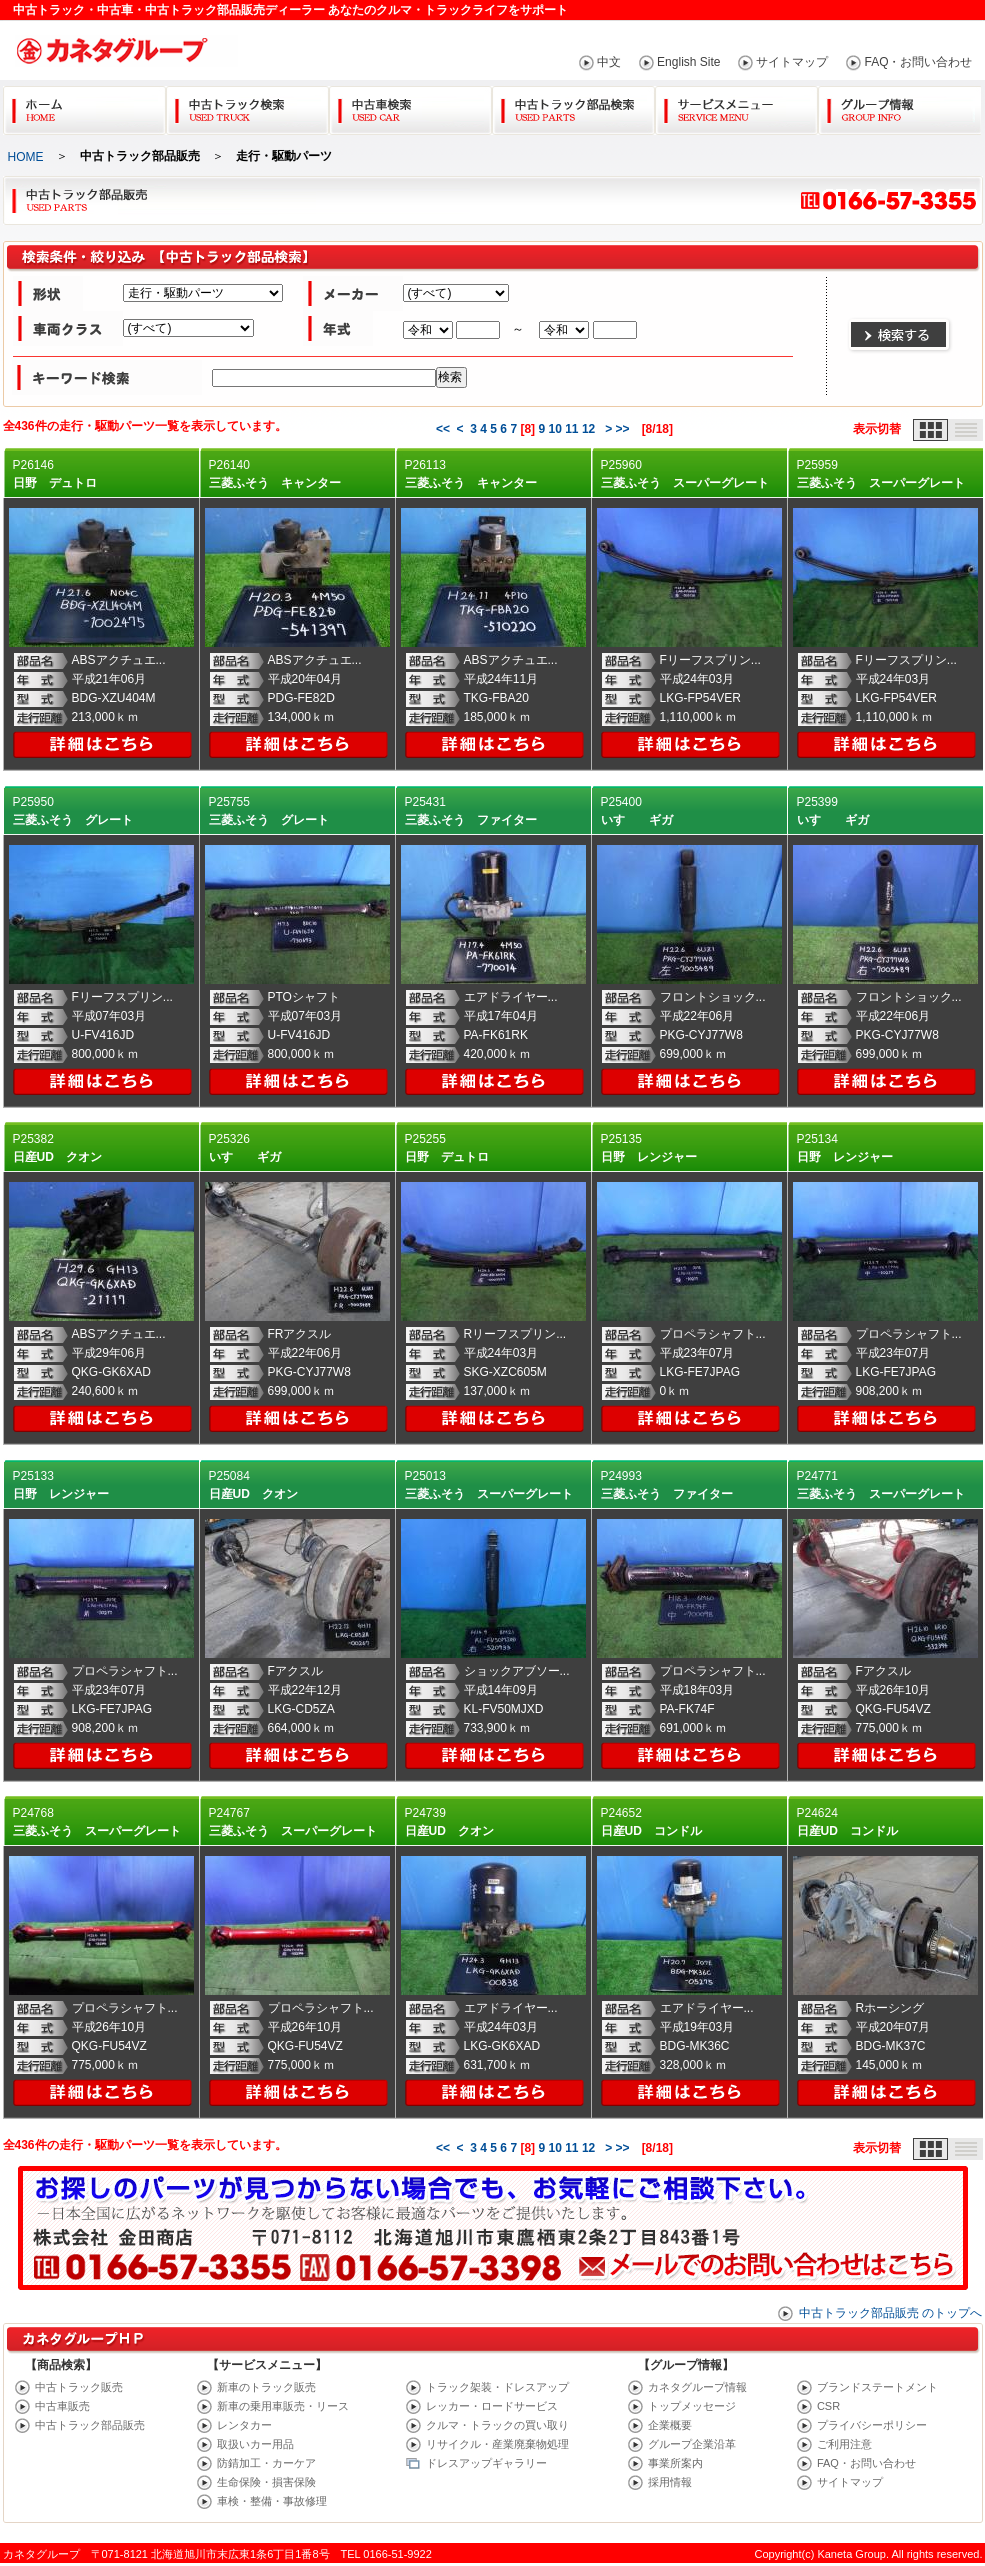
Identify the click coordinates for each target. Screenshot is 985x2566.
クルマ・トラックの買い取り (497, 2425)
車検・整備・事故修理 (272, 2501)
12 (588, 429)
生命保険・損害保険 (266, 2482)
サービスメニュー (736, 106)
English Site (688, 62)
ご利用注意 (844, 2444)
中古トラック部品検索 (573, 106)
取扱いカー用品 (255, 2444)
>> (623, 429)
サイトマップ (792, 62)
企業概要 (670, 2425)
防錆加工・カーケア (266, 2463)
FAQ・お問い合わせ (918, 62)
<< (443, 429)
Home (84, 106)
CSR (828, 2406)
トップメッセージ (692, 2406)
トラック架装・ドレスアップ (497, 2387)
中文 (609, 62)
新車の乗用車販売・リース (283, 2406)
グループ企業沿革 (692, 2444)
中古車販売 (62, 2406)
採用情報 (670, 2482)
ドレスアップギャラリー (486, 2463)
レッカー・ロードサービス (492, 2406)
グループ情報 (899, 106)
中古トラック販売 (79, 2387)
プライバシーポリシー (872, 2425)
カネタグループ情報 (697, 2387)
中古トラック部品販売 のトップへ (890, 2313)
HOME (26, 157)
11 (571, 429)
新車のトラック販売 (266, 2387)
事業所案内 (675, 2463)
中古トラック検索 (247, 106)
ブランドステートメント (877, 2387)
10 (554, 429)
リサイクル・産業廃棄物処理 (497, 2444)
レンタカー (244, 2425)
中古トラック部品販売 (90, 2425)
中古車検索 (410, 106)
